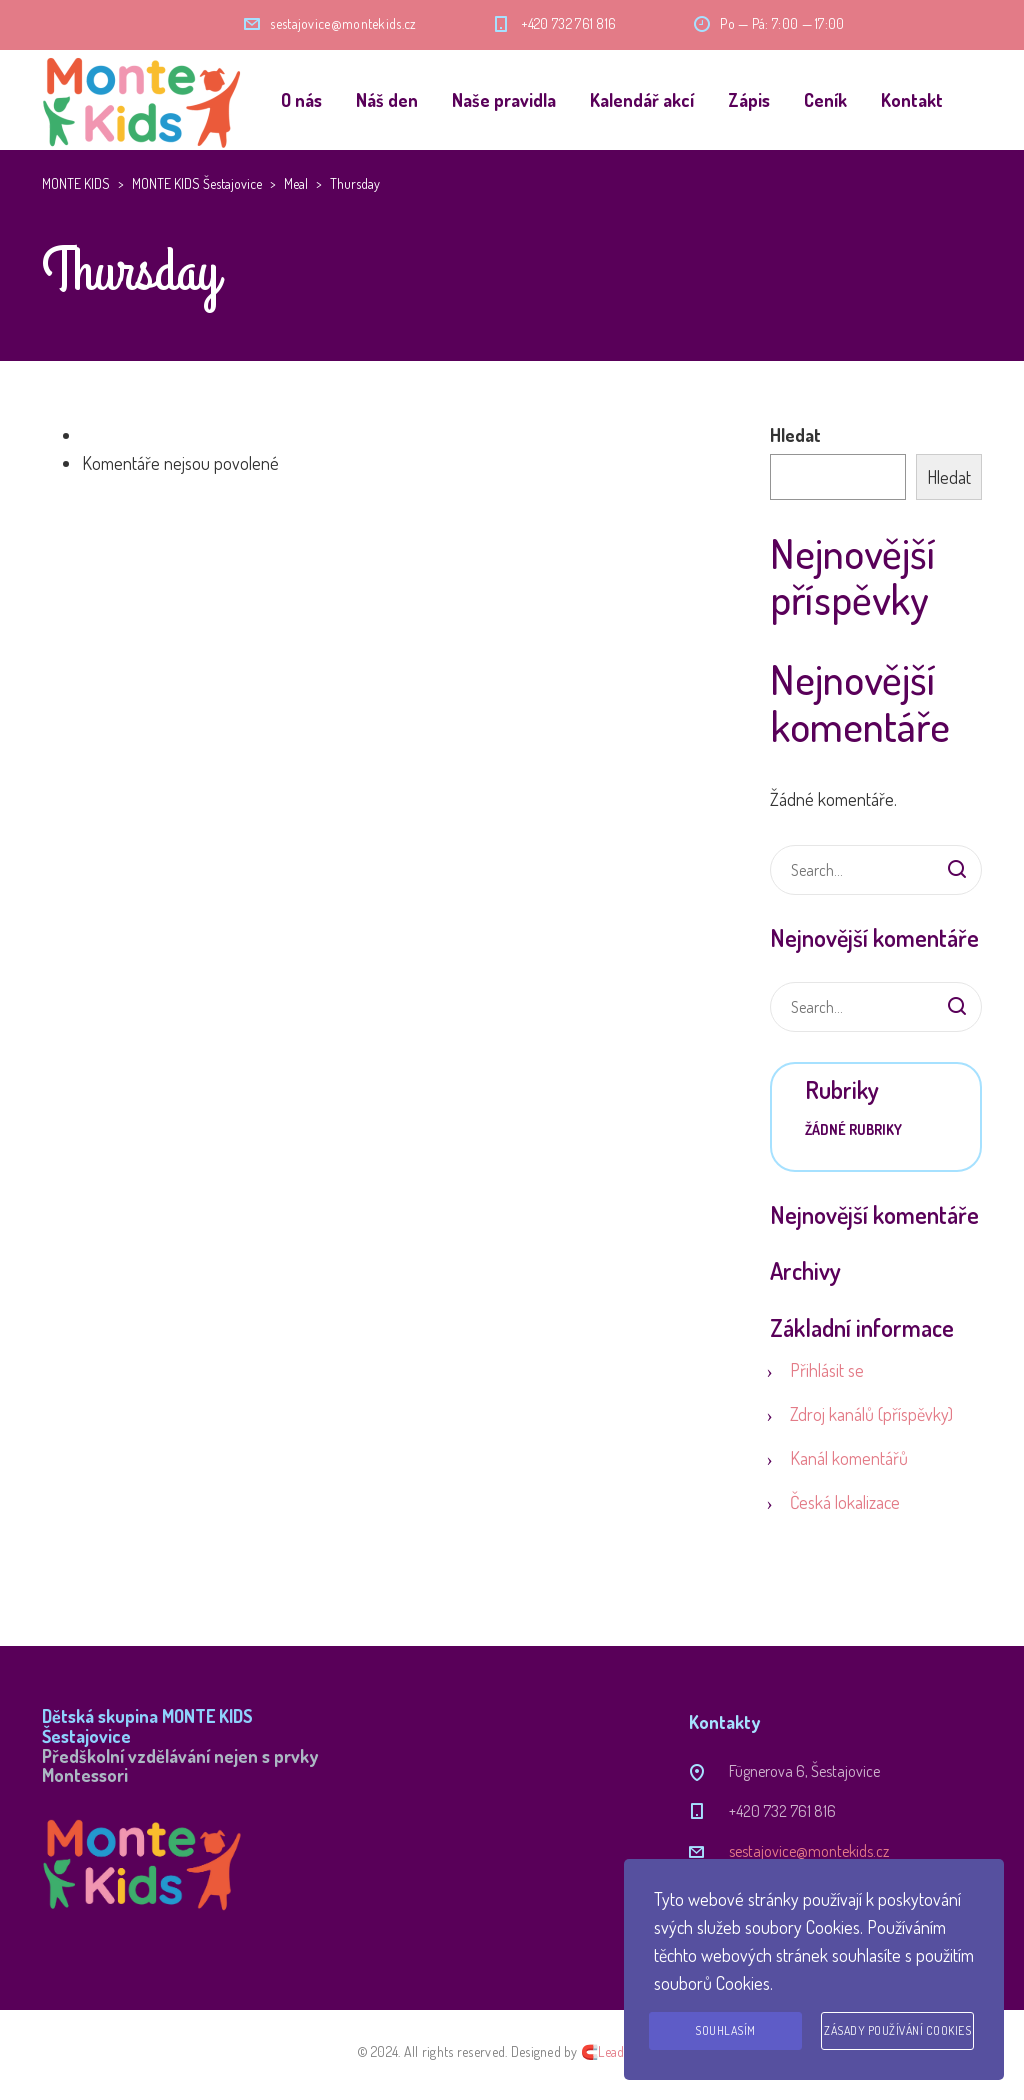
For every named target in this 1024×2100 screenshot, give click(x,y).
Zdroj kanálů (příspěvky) (871, 1414)
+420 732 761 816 (569, 23)
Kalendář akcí (642, 100)
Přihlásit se (827, 1370)
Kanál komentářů (849, 1458)
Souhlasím (725, 2030)
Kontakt (912, 100)
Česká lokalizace (845, 1502)
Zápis (749, 100)
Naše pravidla (504, 100)
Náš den (387, 100)
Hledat (795, 435)
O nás (301, 100)
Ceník (825, 100)
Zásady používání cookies (897, 2030)
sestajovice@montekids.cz (343, 23)
